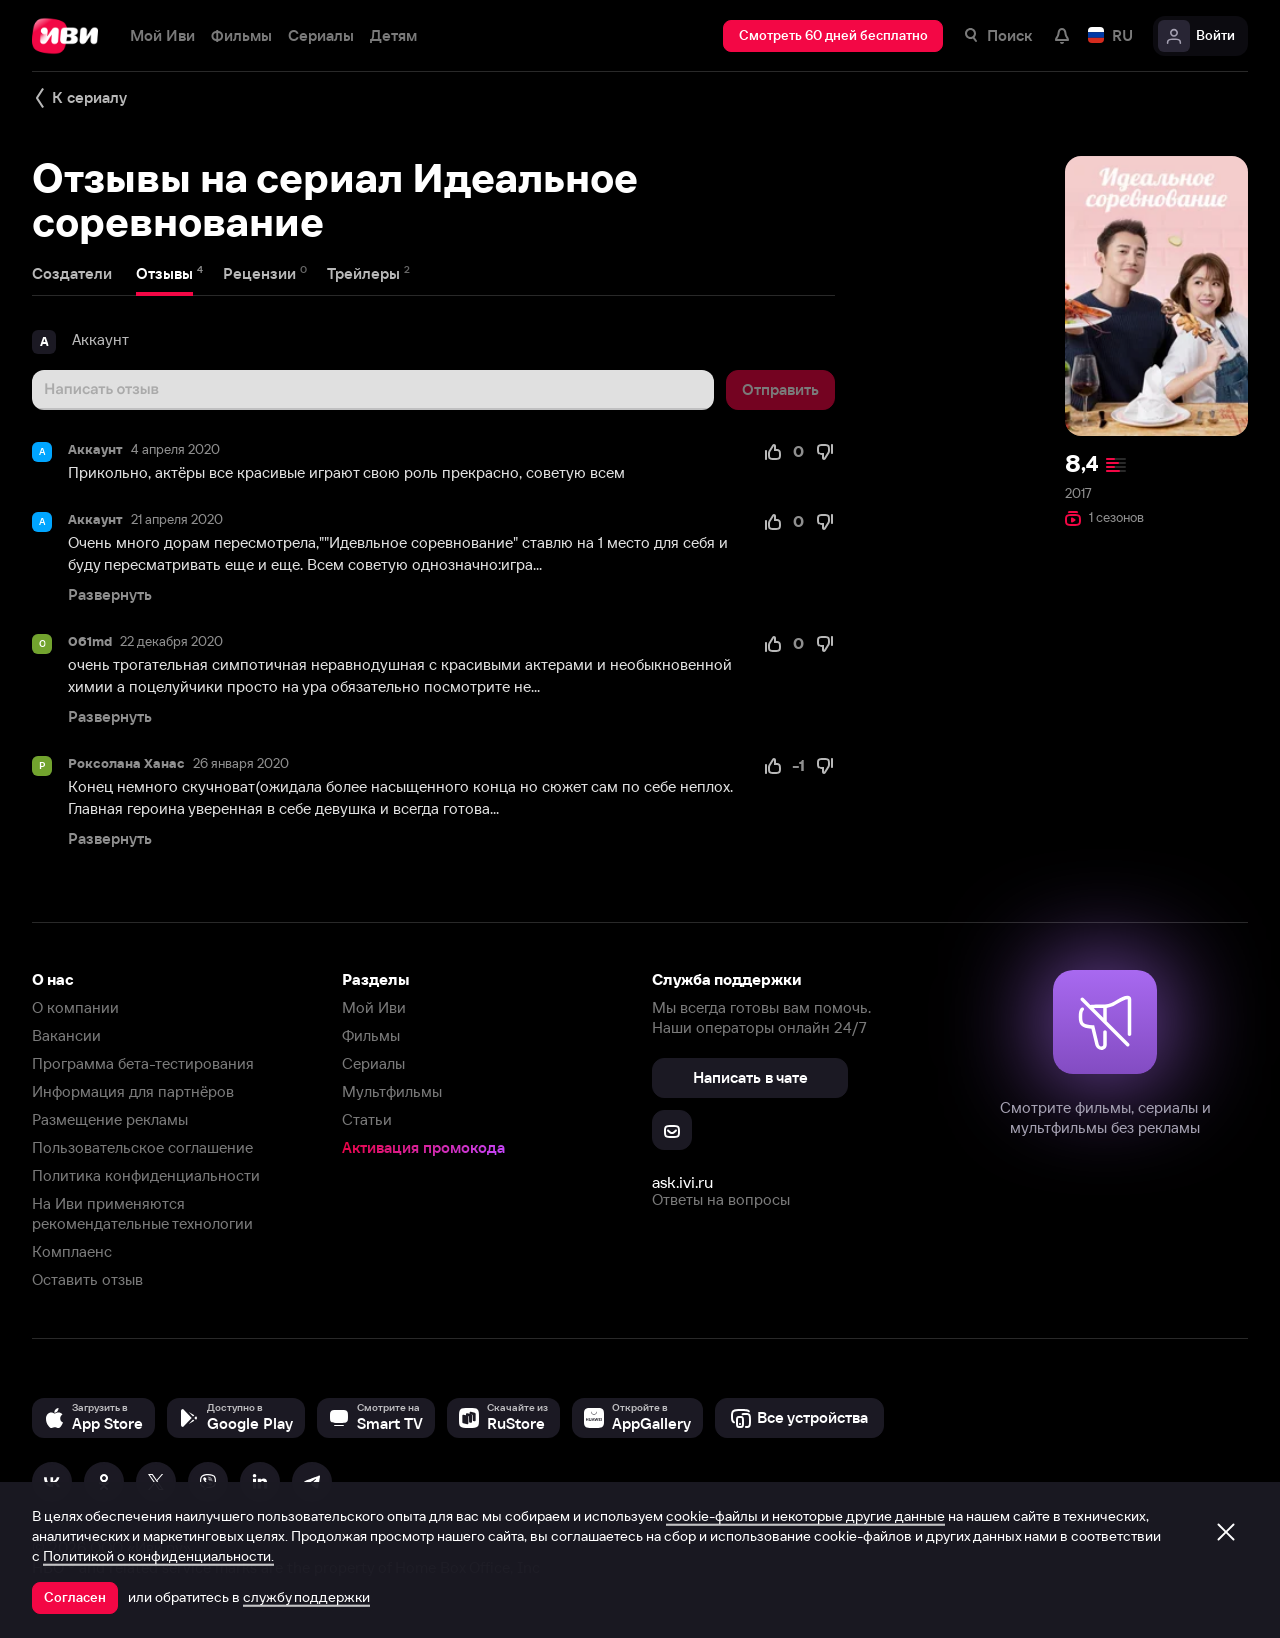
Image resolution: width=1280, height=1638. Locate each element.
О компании (75, 1007)
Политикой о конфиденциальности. (158, 1556)
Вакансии (66, 1035)
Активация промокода (423, 1147)
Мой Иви (374, 1007)
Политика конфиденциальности (146, 1175)
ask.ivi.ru (682, 1182)
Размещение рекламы (110, 1119)
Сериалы (373, 1063)
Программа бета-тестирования (143, 1063)
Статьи (367, 1119)
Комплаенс (72, 1251)
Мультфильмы (392, 1091)
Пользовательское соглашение (142, 1147)
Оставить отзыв (87, 1279)
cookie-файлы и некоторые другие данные (805, 1516)
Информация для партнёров (133, 1091)
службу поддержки (306, 1597)
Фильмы (371, 1035)
